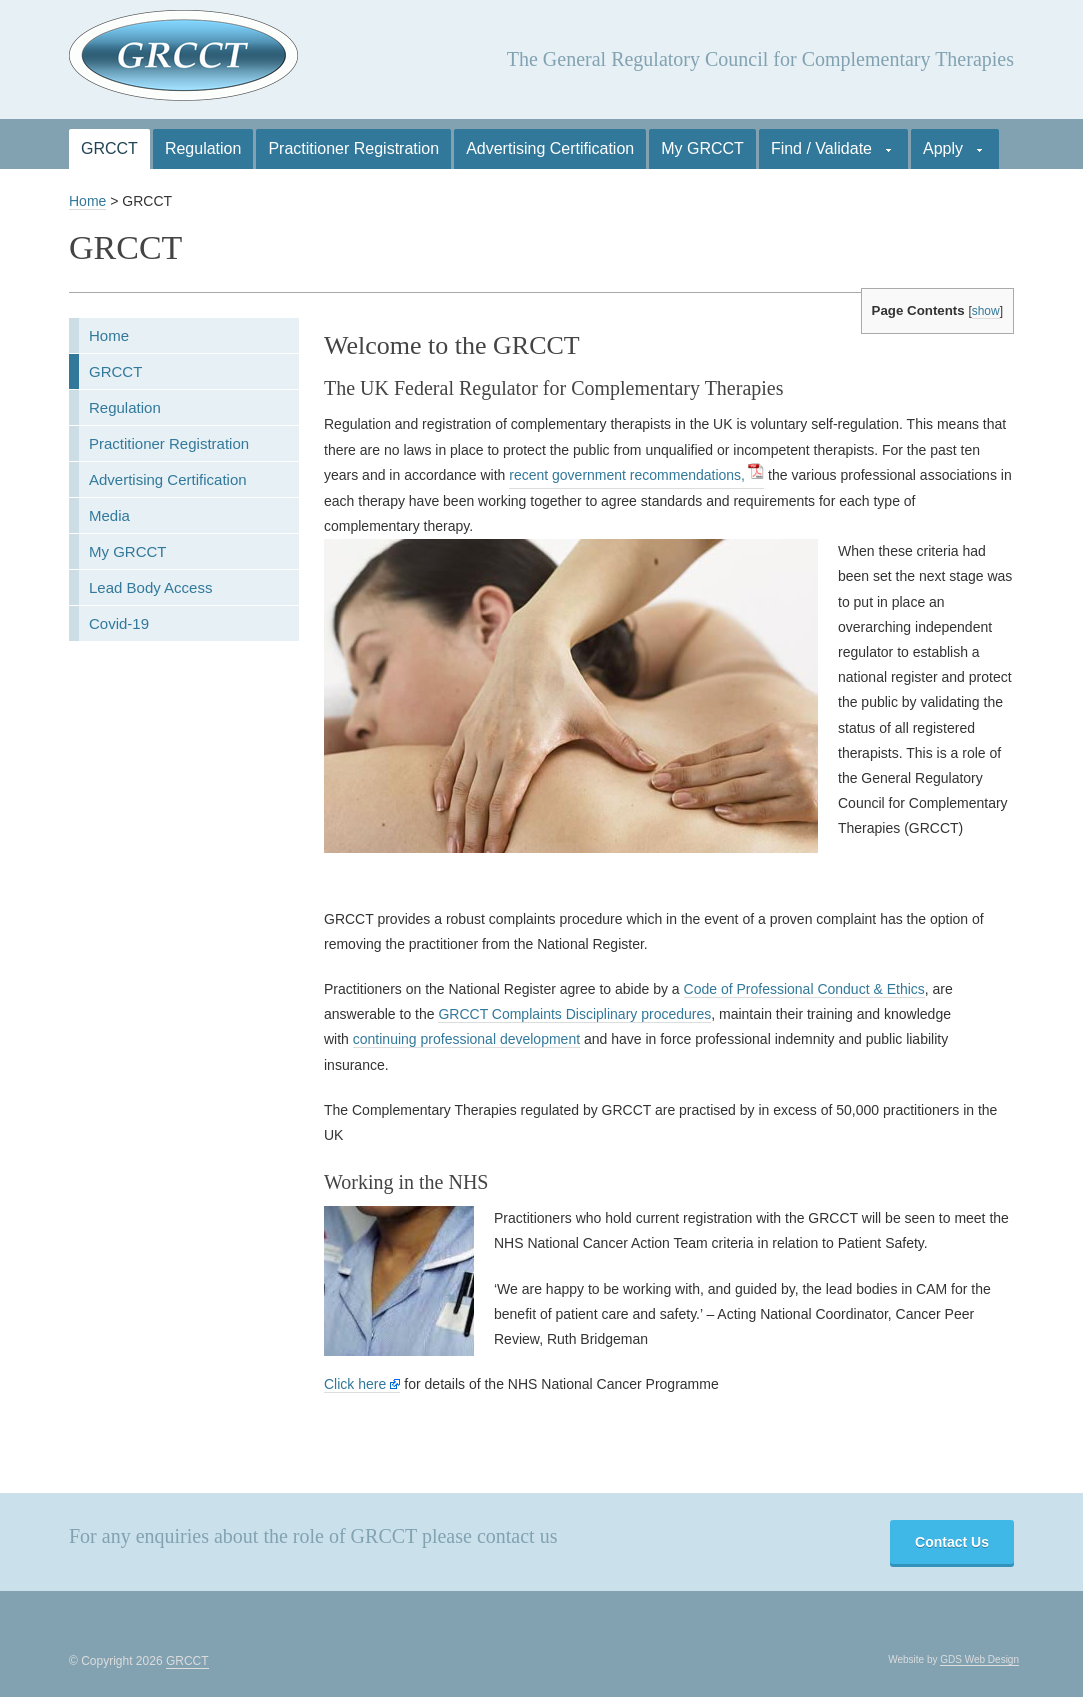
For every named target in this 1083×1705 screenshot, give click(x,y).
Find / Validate (825, 154)
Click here (362, 1384)
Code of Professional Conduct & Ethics (804, 989)
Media (109, 515)
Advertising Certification (550, 148)
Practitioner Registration (353, 148)
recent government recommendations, (627, 475)
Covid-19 (119, 623)
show (986, 311)
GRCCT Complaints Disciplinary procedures (574, 1014)
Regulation (203, 148)
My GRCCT (702, 148)
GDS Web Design (979, 1659)
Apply (946, 154)
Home (87, 201)
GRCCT (109, 148)
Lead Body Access (150, 587)
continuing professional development (466, 1039)
